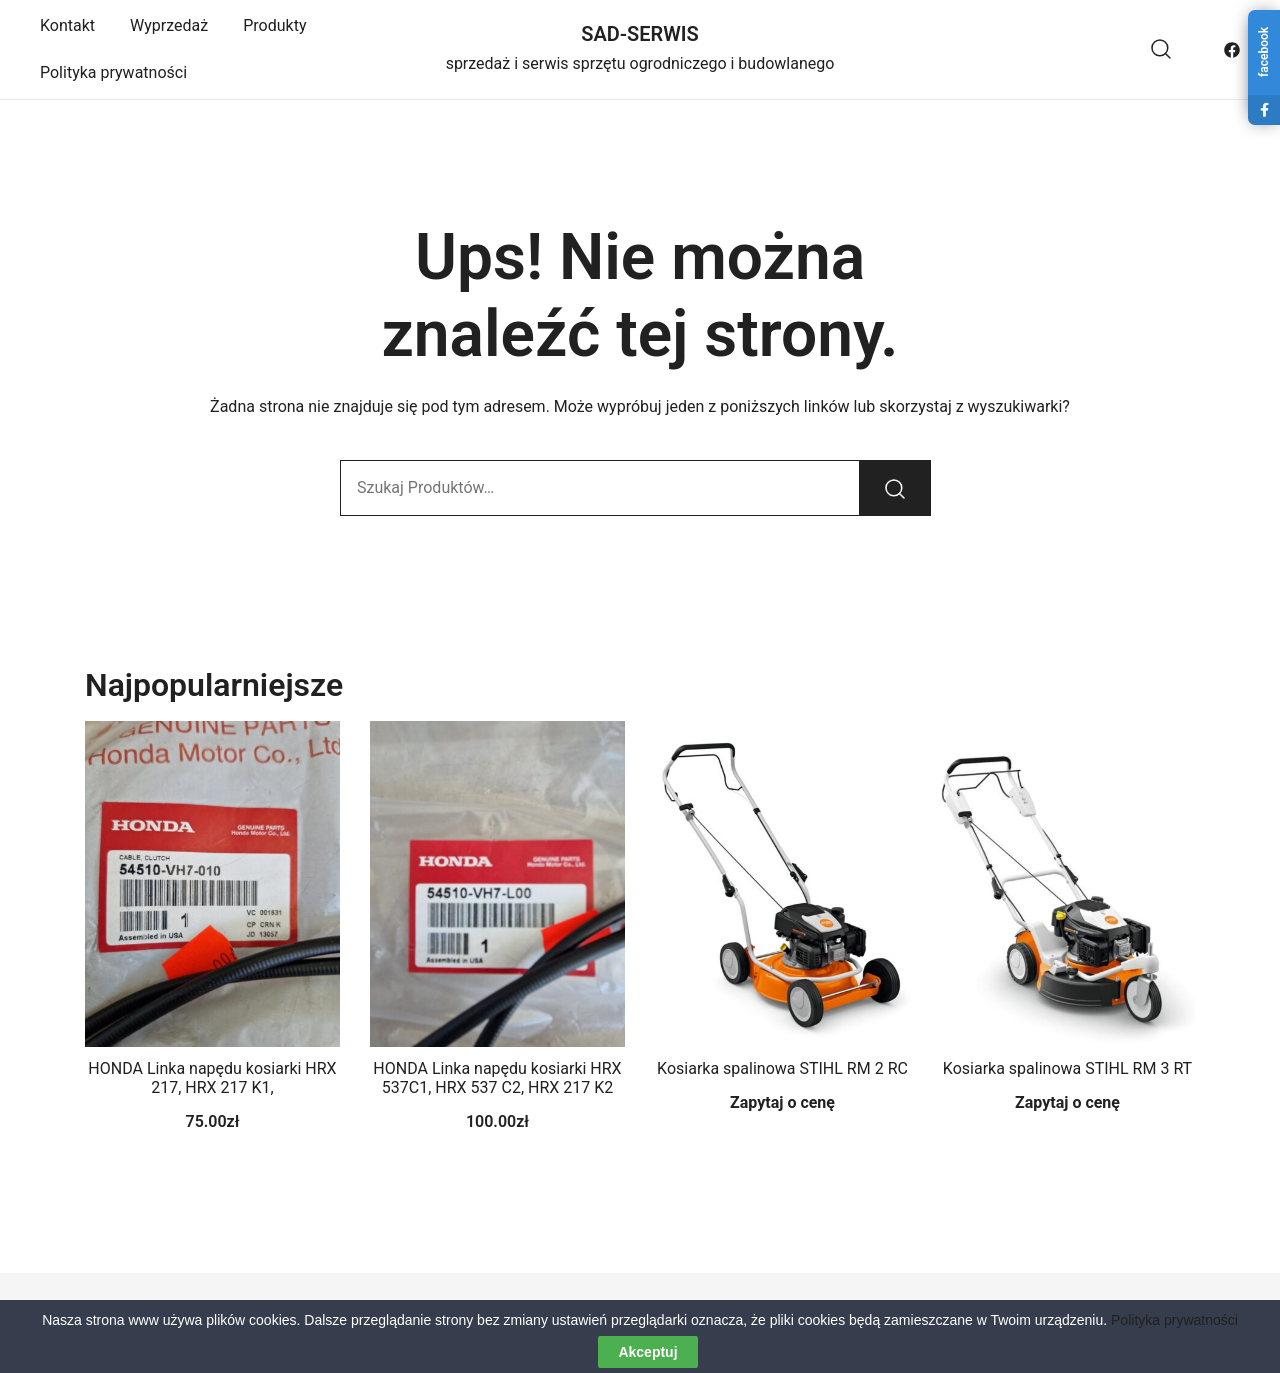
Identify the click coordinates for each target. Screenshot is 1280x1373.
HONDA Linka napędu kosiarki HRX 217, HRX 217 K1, (212, 1078)
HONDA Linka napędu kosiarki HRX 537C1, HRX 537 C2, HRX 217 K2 (497, 1078)
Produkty (274, 25)
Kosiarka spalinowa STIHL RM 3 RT (1067, 1068)
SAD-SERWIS (640, 34)
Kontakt (67, 25)
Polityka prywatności (113, 72)
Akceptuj (647, 1352)
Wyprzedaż (169, 25)
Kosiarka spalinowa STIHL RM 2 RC (782, 1068)
